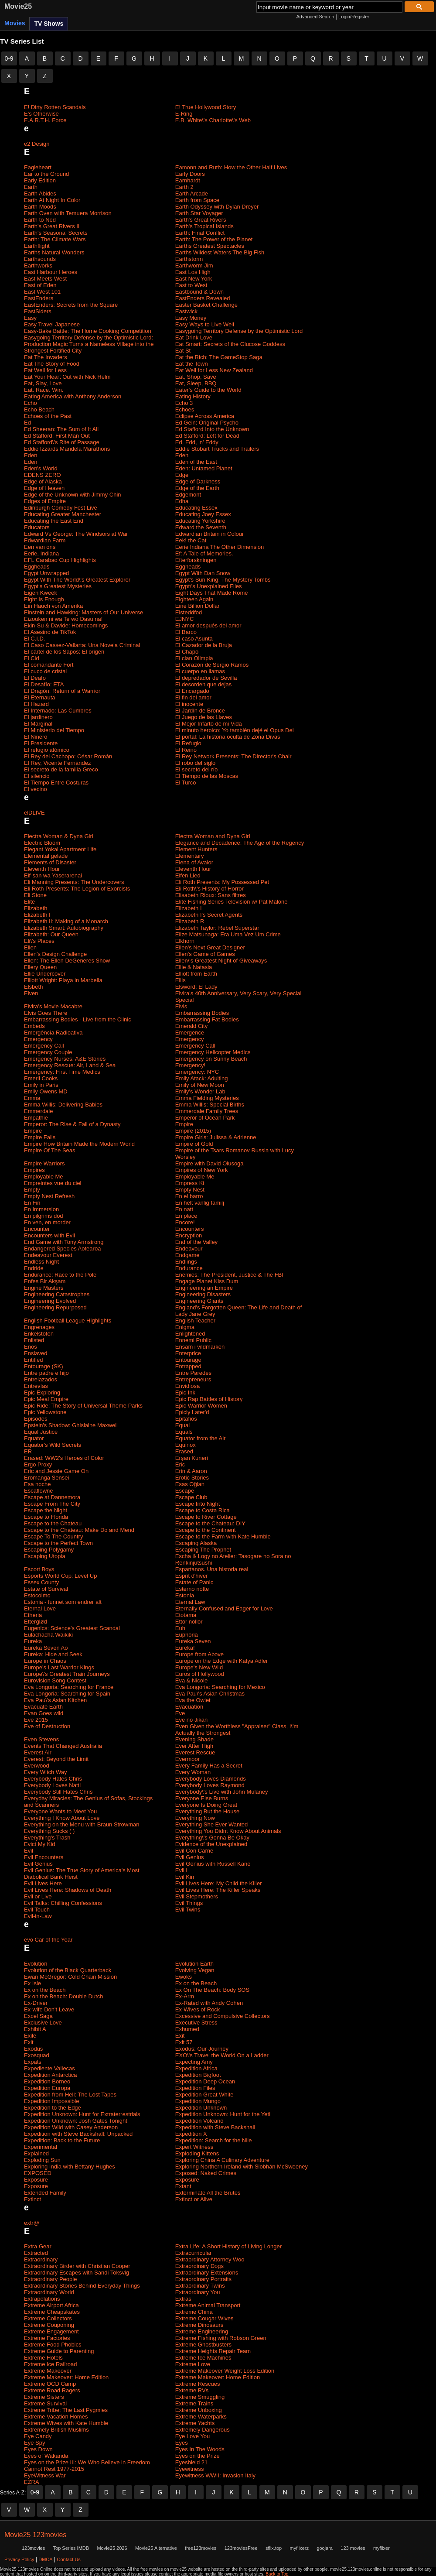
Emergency (38, 1039)
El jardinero (38, 717)
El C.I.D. (34, 638)
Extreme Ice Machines (203, 2357)
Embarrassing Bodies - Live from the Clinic (77, 1019)
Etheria (33, 1615)
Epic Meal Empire (46, 1399)
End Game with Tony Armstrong (64, 1242)
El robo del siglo (195, 763)
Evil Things (189, 1903)
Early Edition (40, 180)
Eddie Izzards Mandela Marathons (67, 448)
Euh (180, 1628)
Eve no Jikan (191, 1719)
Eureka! (185, 1647)
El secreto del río (196, 769)
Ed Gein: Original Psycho (206, 422)
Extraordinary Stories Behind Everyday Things (82, 2285)
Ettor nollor (189, 1621)
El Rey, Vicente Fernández (57, 763)
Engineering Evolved (50, 1301)
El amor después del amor (208, 625)
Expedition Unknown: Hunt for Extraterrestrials (82, 2114)
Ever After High (194, 1746)
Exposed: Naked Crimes (205, 2173)
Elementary (189, 856)
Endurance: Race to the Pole (60, 1274)
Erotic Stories (192, 1477)
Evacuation (189, 1706)
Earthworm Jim (194, 265)
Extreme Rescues (197, 2384)
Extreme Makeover (48, 2370)
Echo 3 (184, 403)
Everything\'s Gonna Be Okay (212, 1837)
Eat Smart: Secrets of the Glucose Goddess (230, 344)
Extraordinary (41, 2259)
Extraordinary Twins (200, 2285)
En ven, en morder (47, 1222)
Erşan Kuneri (191, 1458)
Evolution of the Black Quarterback (67, 1970)
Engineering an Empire (204, 1288)
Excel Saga (38, 2016)
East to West (191, 285)
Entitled (33, 1360)
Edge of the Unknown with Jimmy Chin (72, 494)
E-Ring (184, 113)
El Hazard (36, 704)
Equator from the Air (200, 1438)
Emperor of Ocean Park (205, 1117)
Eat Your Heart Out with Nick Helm (67, 376)
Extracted (36, 2253)
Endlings (186, 1261)
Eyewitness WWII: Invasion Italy (215, 2475)
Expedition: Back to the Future (62, 2140)
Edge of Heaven (44, 488)
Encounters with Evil (49, 1235)
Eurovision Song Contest (55, 1680)
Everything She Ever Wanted (211, 1824)
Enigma (184, 1327)
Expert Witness (194, 2147)
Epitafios (186, 1418)
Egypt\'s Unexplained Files (208, 586)
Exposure (36, 2179)
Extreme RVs (191, 2390)
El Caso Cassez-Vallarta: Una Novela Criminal (82, 645)
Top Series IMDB (71, 2548)
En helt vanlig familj (199, 1202)
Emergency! (190, 1065)
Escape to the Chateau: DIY (210, 1523)
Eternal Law (190, 1602)
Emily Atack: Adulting (201, 1078)
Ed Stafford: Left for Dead (207, 435)
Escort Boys (39, 1569)
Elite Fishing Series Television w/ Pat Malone (231, 901)
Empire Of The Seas (49, 1150)
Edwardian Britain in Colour (209, 534)
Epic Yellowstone (45, 1412)
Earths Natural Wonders (54, 252)
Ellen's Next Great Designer (210, 947)
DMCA (45, 2559)
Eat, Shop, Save (195, 376)
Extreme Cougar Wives (204, 2318)
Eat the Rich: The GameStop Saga (218, 357)
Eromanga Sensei (46, 1477)
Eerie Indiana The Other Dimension (219, 547)
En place (186, 1216)
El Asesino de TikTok (50, 632)
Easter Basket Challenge (206, 304)
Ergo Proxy (38, 1464)
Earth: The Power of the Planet (214, 239)
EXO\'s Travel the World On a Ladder (222, 2055)
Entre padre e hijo (46, 1373)
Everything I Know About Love (61, 1818)
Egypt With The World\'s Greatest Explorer (77, 579)
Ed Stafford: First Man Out (57, 435)
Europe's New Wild (199, 1667)
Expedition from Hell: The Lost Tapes (70, 2094)
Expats (32, 2062)
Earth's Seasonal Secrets (56, 233)
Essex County (41, 1582)
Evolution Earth (194, 1963)
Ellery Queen (40, 967)
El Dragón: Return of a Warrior (62, 691)
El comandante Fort (48, 664)
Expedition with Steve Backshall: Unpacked (78, 2134)
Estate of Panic (194, 1582)
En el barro (189, 1196)
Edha (181, 501)
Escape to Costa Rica (202, 1510)
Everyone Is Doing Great (206, 1805)
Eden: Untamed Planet (203, 468)
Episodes (35, 1418)
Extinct (32, 2199)
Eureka (33, 1641)
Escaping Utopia (44, 1556)
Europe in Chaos (45, 1661)
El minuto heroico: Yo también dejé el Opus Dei (234, 730)
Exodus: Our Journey (201, 2048)
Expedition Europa (47, 2088)
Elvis (181, 1006)
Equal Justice (41, 1431)
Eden (30, 455)
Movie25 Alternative (156, 2548)
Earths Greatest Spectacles (209, 246)
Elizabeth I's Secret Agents (208, 914)
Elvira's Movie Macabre (53, 1006)
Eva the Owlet (193, 1700)
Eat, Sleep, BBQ (196, 383)
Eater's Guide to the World (208, 390)
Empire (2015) (193, 1130)
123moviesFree (241, 2548)
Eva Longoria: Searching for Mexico (220, 1687)
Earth (30, 187)
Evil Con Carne (194, 1850)
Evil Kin (184, 1877)
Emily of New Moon (199, 1085)
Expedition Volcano (199, 2120)
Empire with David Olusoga (209, 1163)
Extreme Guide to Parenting (59, 2351)
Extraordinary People (50, 2279)
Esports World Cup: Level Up (60, 1575)
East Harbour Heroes (50, 272)
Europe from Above (199, 1654)
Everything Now (195, 1818)
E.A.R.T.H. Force (45, 120)
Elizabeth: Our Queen (51, 934)
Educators (37, 527)
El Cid (31, 658)
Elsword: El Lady (196, 986)
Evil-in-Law (38, 1916)
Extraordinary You (197, 2292)
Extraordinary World (49, 2292)
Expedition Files (195, 2088)
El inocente (189, 704)
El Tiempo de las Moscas (206, 776)
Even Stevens (41, 1739)
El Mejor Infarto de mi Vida (208, 723)
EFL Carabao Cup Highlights (60, 560)
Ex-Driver (36, 2003)
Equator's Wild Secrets (52, 1445)
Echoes (184, 409)
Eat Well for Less (45, 370)
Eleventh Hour (42, 869)
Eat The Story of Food (51, 363)
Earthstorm (189, 259)
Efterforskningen (196, 560)
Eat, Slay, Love (42, 383)
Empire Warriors (44, 1163)
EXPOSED (37, 2173)
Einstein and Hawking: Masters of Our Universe (83, 612)
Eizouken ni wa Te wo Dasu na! (63, 619)
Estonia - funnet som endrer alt (63, 1602)
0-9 (8, 58)
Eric (180, 1464)
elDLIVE (34, 812)
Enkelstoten (39, 1333)
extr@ (31, 2223)
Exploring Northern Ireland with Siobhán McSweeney (241, 2166)
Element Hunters (196, 849)
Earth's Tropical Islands (204, 226)
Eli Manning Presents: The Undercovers (74, 882)
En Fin (32, 1202)
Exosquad (36, 2055)
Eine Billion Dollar (197, 606)
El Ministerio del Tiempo (54, 730)
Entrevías (36, 1386)
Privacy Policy (19, 2559)
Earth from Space (197, 200)
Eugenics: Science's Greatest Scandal (72, 1628)
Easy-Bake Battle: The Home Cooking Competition (87, 331)
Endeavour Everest (48, 1255)
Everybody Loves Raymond (210, 1785)
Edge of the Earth (197, 488)
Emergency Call (44, 1045)
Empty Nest (189, 1189)
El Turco (185, 782)
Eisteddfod (188, 612)
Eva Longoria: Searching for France (68, 1687)
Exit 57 (184, 2042)
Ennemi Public (193, 1340)
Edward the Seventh (200, 527)
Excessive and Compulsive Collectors (222, 2016)
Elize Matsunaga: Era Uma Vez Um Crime (228, 934)
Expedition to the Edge (52, 2107)
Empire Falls (39, 1137)
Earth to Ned (40, 219)
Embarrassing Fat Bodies (207, 1019)
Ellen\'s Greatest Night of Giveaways (221, 960)
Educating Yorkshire (200, 520)
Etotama (185, 1615)
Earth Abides (40, 193)
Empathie (36, 1117)
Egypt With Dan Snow (202, 573)
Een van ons (39, 547)
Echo (30, 403)
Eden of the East (196, 462)
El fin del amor (193, 697)
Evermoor (187, 1759)
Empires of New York (201, 1170)
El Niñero (35, 736)
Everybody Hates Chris (53, 1778)
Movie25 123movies (35, 2534)
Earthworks (38, 265)
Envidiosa (187, 1386)
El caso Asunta (194, 638)
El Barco (186, 632)
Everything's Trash (47, 1837)
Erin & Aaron (191, 1471)
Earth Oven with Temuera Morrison (68, 213)
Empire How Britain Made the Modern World (79, 1144)
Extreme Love (192, 2364)
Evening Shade (194, 1739)
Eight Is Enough (44, 599)
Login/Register (353, 16)
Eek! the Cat (191, 540)
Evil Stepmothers (196, 1896)
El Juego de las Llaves (203, 717)
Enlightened (190, 1333)
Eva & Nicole (191, 1680)
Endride (34, 1268)
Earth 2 (184, 187)
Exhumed (187, 2029)
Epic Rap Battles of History (209, 1399)
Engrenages (39, 1327)
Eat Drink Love (193, 337)
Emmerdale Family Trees (206, 1111)
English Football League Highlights (67, 1320)
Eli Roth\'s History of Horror (209, 888)
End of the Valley (196, 1242)
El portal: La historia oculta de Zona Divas (227, 736)
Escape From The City (52, 1503)
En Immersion (41, 1209)
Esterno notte (192, 1589)
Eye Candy (38, 2436)
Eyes (181, 2442)
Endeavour (189, 1248)
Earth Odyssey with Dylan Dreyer (217, 206)
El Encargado (192, 691)
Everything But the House (207, 1811)
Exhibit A (35, 2029)
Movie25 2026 (112, 2548)
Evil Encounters (43, 1857)
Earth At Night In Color (52, 200)
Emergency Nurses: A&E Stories (65, 1058)
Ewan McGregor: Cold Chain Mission (70, 1976)
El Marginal (38, 723)
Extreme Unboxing (198, 2410)
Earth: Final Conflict (200, 233)
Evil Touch (37, 1909)
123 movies (353, 2548)
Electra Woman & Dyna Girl (58, 836)
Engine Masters (43, 1288)
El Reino (186, 750)
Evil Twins (188, 1909)
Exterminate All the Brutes (208, 2192)
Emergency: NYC (197, 1072)
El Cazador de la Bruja (203, 645)
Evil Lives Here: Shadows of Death (67, 1890)
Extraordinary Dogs (199, 2266)
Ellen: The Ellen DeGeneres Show (67, 960)
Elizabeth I (188, 908)
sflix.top (274, 2548)
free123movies (200, 2548)
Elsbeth (33, 986)
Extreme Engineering (201, 2331)
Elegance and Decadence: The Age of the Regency (239, 842)
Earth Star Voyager (199, 213)
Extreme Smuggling (200, 2397)
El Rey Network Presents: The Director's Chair (233, 756)
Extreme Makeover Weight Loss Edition (224, 2370)
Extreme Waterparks (201, 2416)
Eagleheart (37, 167)
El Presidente (41, 743)
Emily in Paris (41, 1085)
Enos (30, 1346)
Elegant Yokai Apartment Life (60, 849)
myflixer (381, 2548)
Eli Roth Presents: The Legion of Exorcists (77, 888)
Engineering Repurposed (55, 1307)
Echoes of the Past (48, 416)
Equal (182, 1425)
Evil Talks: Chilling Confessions (63, 1903)
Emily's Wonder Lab (200, 1091)
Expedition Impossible (51, 2101)
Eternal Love (40, 1608)
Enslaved (35, 1353)
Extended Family (45, 2192)
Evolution (35, 1963)
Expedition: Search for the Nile (213, 2140)
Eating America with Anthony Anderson (72, 396)
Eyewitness (189, 2469)
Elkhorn (184, 941)
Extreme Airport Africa (51, 2305)
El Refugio (188, 743)
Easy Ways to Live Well (204, 324)
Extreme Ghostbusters (203, 2344)
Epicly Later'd (192, 1412)
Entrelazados (40, 1379)
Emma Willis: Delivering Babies (63, 1104)
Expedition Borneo (47, 2081)
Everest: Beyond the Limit (56, 1759)
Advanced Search (315, 16)
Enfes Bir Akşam (44, 1281)
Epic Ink (185, 1392)
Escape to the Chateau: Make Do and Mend (79, 1530)
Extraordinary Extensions (206, 2272)
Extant (183, 2186)
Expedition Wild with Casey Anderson (71, 2127)
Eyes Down (38, 2449)
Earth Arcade (191, 193)
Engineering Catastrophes (56, 1294)
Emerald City (191, 1026)
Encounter (37, 1229)
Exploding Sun (42, 2160)
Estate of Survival (46, 1589)
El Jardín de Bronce (200, 710)
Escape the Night (45, 1510)
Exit (180, 2035)
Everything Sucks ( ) (49, 1831)
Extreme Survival (45, 2403)
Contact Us (68, 2559)
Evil (28, 1850)
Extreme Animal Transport (208, 2305)
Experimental (40, 2147)
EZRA (31, 2482)
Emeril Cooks (41, 1078)
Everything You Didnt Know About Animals (228, 1831)
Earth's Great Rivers (200, 219)
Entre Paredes (193, 1373)
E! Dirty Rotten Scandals (55, 107)
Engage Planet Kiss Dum (206, 1281)
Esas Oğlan (189, 1484)
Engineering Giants (199, 1301)
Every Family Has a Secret (208, 1765)
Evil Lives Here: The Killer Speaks (218, 1890)
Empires (34, 1170)
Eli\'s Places (39, 941)
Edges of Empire (45, 501)
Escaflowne (38, 1490)
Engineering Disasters (203, 1294)
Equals (184, 1431)
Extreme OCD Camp (50, 2384)
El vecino (35, 789)
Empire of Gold (194, 1144)
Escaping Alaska (196, 1543)
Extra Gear (37, 2246)
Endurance (189, 1268)
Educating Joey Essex (203, 514)
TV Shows (48, 23)
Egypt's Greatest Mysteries (58, 586)
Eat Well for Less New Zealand (214, 370)
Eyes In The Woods (200, 2449)
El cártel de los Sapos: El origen (64, 651)
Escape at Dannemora (52, 1497)
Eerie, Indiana (41, 553)
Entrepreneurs (193, 1379)
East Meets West (45, 278)
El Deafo (35, 678)
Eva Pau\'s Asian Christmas (210, 1693)
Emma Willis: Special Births (209, 1104)
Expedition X (191, 2134)
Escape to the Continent (205, 1530)
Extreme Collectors (48, 2318)
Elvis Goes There (45, 1013)
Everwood (36, 1765)
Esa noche (37, 1484)
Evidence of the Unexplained (211, 1844)
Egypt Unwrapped (46, 573)
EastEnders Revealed (202, 298)
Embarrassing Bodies (202, 1013)
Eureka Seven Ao (46, 1647)
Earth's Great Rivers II (51, 226)
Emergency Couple (48, 1052)
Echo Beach (39, 409)
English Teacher (195, 1320)
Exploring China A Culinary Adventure (222, 2160)
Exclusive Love (43, 2022)
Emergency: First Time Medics (62, 1072)
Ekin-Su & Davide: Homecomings (66, 625)
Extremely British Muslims (56, 2429)
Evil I (181, 1870)
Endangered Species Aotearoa (62, 1248)
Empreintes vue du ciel (53, 1183)
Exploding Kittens (197, 2153)
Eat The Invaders (45, 357)
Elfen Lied (188, 875)
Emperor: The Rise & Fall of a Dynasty (72, 1124)
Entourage (188, 1360)
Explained (36, 2153)
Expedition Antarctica (50, 2075)
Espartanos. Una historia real (212, 1569)
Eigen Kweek (40, 592)
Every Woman (193, 1772)
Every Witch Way (45, 1772)
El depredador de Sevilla (206, 678)
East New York (193, 278)
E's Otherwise (41, 113)
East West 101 (42, 291)
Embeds (34, 1026)
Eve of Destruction (47, 1726)
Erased (184, 1451)
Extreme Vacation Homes (56, 2416)
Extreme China (194, 2312)
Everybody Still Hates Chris (58, 1791)
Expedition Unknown (201, 2107)
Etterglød (35, 1621)
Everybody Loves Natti (52, 1785)
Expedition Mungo (198, 2101)
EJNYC (184, 619)
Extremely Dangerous (202, 2429)
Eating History (193, 396)
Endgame (187, 1255)
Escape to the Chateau (53, 1523)
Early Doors (190, 174)
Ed (27, 422)
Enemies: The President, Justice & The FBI (229, 1274)
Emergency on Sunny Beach (211, 1058)
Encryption (188, 1235)
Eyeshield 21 (191, 2462)
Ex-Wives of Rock (197, 2009)
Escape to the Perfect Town (58, 1543)
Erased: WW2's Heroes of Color (64, 1458)
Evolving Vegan (195, 1970)
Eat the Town (191, 363)
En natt (184, 1209)
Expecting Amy (194, 2062)
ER (28, 1451)
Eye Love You (192, 2436)
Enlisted (34, 1340)
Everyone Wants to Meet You (60, 1811)
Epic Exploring (42, 1392)
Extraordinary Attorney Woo (210, 2259)
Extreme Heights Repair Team (213, 2351)
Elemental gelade (46, 856)
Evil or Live (38, 1896)
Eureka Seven (193, 1641)
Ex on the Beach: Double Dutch (63, 1996)
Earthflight (37, 246)
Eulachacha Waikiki (48, 1634)
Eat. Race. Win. (43, 390)
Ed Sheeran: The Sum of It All (61, 429)
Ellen (30, 947)
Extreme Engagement (51, 2331)
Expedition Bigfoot (198, 2075)
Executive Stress (196, 2022)
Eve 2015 (36, 1719)
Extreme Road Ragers (52, 2390)
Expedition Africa (196, 2068)
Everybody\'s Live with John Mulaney (221, 1791)
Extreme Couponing (49, 2325)
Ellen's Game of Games (205, 954)
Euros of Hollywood (199, 1674)
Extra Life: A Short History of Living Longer (228, 2246)
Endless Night (41, 1261)
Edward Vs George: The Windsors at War (76, 534)
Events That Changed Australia (63, 1746)
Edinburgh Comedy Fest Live (60, 507)
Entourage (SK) (43, 1366)
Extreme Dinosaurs (199, 2325)
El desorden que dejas (203, 684)
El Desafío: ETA (44, 684)
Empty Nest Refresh (49, 1196)
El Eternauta (39, 697)
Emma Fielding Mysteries (207, 1098)
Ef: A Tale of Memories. (204, 553)
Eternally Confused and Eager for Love (224, 1608)
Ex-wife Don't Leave (49, 2009)
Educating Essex (196, 507)
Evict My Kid (39, 1844)
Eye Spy (34, 2442)
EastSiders (37, 311)
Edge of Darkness (197, 481)
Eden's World (41, 468)
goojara (325, 2548)
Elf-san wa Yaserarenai (53, 875)
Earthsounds (40, 259)
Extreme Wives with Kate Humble (66, 2423)
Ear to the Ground (46, 174)
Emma (32, 1098)
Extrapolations (42, 2298)
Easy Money (191, 318)
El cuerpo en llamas (200, 671)
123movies (33, 2548)
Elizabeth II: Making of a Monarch (66, 921)
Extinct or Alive (193, 2199)
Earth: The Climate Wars (55, 239)
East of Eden (40, 285)
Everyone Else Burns (201, 1798)
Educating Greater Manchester (62, 514)
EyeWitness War (45, 2475)
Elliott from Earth (196, 973)
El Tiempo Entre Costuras (56, 782)
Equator (34, 1438)
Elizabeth (35, 908)
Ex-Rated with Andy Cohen (209, 2003)
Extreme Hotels (43, 2357)
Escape (184, 1490)
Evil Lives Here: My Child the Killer (218, 1883)
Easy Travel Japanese (52, 324)
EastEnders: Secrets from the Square (71, 304)
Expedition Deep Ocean (205, 2081)
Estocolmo (37, 1595)
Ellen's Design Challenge (55, 954)
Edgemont (188, 494)
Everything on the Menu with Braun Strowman (81, 1824)
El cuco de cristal (45, 671)
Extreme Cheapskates (52, 2312)
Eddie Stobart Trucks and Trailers (217, 448)
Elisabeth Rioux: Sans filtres (210, 895)
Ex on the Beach (196, 1983)
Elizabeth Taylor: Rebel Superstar (217, 928)
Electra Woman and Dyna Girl (212, 836)
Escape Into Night (197, 1503)
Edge (181, 475)
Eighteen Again (194, 599)
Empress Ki (189, 1183)
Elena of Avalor (194, 862)
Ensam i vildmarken (200, 1346)
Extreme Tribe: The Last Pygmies (66, 2410)
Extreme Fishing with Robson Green (220, 2338)
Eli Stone (35, 895)
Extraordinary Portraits (203, 2279)
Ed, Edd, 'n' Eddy (196, 442)
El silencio (37, 776)
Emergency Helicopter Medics (213, 1052)
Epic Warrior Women (201, 1405)
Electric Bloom (42, 842)
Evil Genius (189, 1857)
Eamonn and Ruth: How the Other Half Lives (231, 167)
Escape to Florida (46, 1517)
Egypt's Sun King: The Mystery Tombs (223, 579)
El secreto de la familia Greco (61, 769)
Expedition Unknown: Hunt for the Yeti (222, 2114)
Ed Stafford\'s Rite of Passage (61, 442)
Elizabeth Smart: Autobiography (63, 928)
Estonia (184, 1595)
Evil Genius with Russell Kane (213, 1863)
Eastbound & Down (199, 291)
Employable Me (43, 1176)
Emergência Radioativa (53, 1032)
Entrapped (188, 1366)
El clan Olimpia (194, 658)
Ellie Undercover (44, 973)
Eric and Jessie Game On (56, 1471)
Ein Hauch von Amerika (53, 606)
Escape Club (191, 1497)
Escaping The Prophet (203, 1549)
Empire (184, 1124)
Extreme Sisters (44, 2397)
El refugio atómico (46, 750)
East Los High (193, 272)
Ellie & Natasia (193, 967)
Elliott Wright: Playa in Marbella (63, 980)
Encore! (185, 1222)
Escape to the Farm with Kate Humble (223, 1536)
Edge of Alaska (43, 481)
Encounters (189, 1229)
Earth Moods (40, 206)
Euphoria (186, 1634)
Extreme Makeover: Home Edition (66, 2377)
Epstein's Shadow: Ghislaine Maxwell (71, 1425)
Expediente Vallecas (49, 2068)
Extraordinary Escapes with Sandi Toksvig (76, 2272)
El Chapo (186, 651)
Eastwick (186, 311)
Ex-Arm (184, 1996)
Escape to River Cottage (206, 1517)
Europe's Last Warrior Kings (59, 1667)
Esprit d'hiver (191, 1575)
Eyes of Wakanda (46, 2456)
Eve (180, 1713)
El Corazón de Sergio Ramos (212, 664)
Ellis (180, 980)
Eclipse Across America (204, 416)
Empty (32, 1189)
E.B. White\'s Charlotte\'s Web (213, 120)
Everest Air (37, 1752)
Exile (30, 2035)
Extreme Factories (47, 2338)
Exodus (33, 2048)
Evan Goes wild (43, 1713)
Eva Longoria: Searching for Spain (67, 1693)
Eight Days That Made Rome (211, 592)
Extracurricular (193, 2253)
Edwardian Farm (44, 540)
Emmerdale (38, 1111)
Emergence (189, 1032)
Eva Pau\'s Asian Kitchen (55, 1700)
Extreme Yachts (195, 2423)
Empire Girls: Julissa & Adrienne (215, 1137)
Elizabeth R (189, 921)
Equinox (185, 1445)
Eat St (183, 350)
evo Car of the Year (48, 1939)
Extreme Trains (194, 2403)
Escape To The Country (53, 1536)
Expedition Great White (204, 2094)
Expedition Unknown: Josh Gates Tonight (75, 2120)
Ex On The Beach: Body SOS (212, 1990)
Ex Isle (32, 1983)
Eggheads (37, 566)
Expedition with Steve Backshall (215, 2127)
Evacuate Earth (43, 1706)
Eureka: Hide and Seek (53, 1654)
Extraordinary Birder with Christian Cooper (77, 2266)
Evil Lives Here (43, 1883)
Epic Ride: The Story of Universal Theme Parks (83, 1405)
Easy (30, 318)
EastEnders (38, 298)
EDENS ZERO (42, 475)
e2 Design (37, 143)
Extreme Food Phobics (53, 2344)
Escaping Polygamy (49, 1549)
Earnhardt (187, 180)
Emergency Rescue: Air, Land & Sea (70, 1065)
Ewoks (183, 1976)
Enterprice (188, 1353)
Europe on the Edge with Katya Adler (221, 1661)
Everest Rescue (195, 1752)
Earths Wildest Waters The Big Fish (219, 252)
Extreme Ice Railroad (50, 2364)
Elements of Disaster (50, 862)
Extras (183, 2298)
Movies (14, 23)
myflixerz (299, 2548)
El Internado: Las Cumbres (58, 710)
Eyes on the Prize (197, 2456)
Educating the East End (53, 520)
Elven (31, 993)
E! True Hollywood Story (205, 107)
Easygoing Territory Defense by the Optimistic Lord (239, 331)
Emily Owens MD (46, 1091)
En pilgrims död (43, 1216)
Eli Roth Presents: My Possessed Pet (222, 882)
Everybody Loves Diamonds (210, 1778)
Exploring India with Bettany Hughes (69, 2166)
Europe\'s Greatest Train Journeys (67, 1674)
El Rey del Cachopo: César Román (68, 756)
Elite (29, 901)
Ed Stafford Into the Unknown (212, 429)
